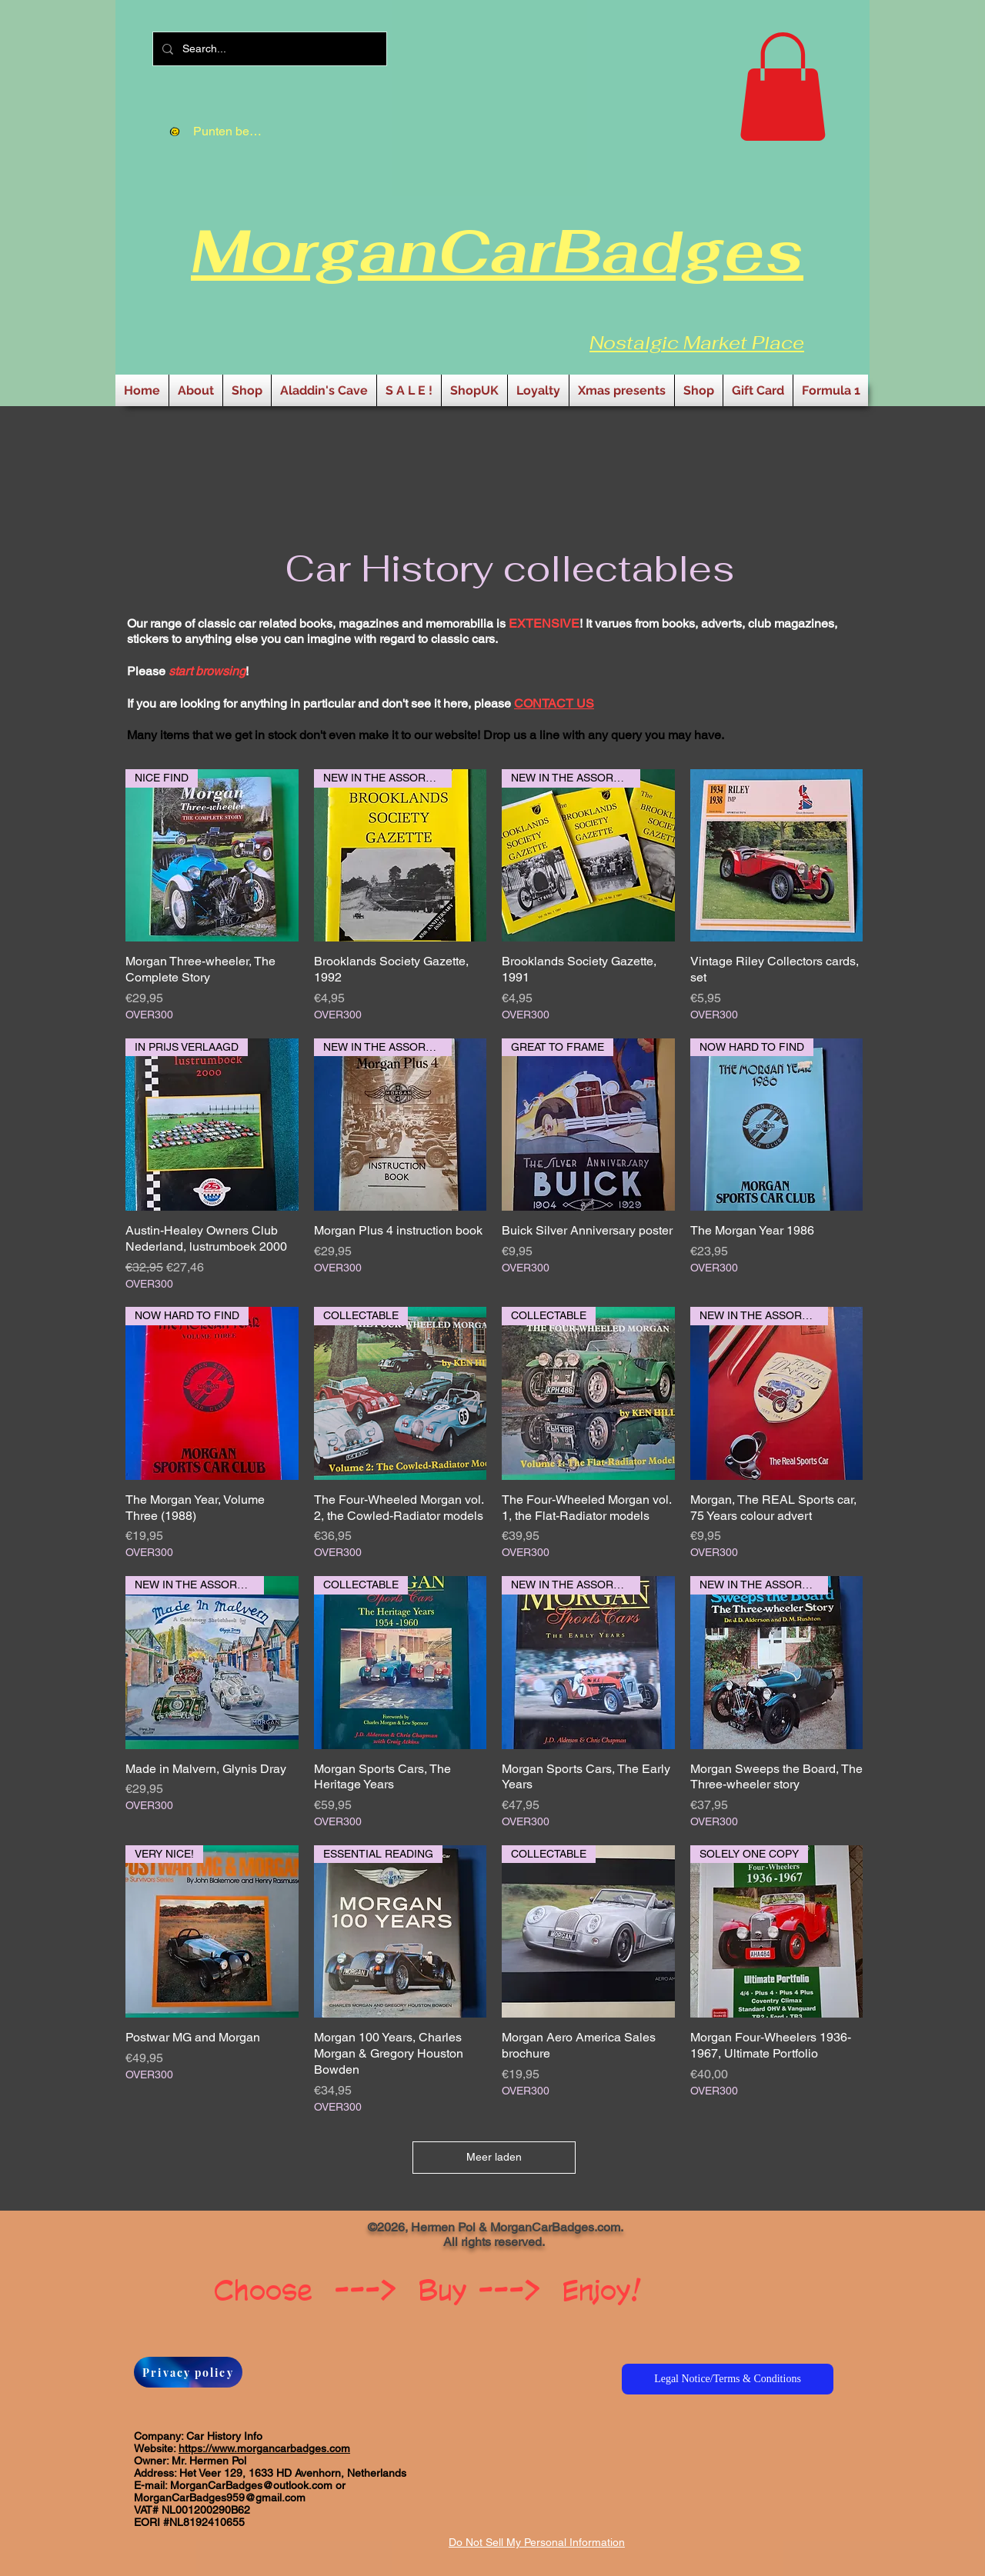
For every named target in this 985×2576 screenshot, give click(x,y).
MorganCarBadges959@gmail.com (220, 2497)
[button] (782, 86)
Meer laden (494, 2157)
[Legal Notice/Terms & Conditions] (727, 2379)
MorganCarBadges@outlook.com (251, 2485)
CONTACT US (554, 703)
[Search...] (268, 48)
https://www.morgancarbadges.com (264, 2448)
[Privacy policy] (188, 2372)
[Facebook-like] (210, 2233)
